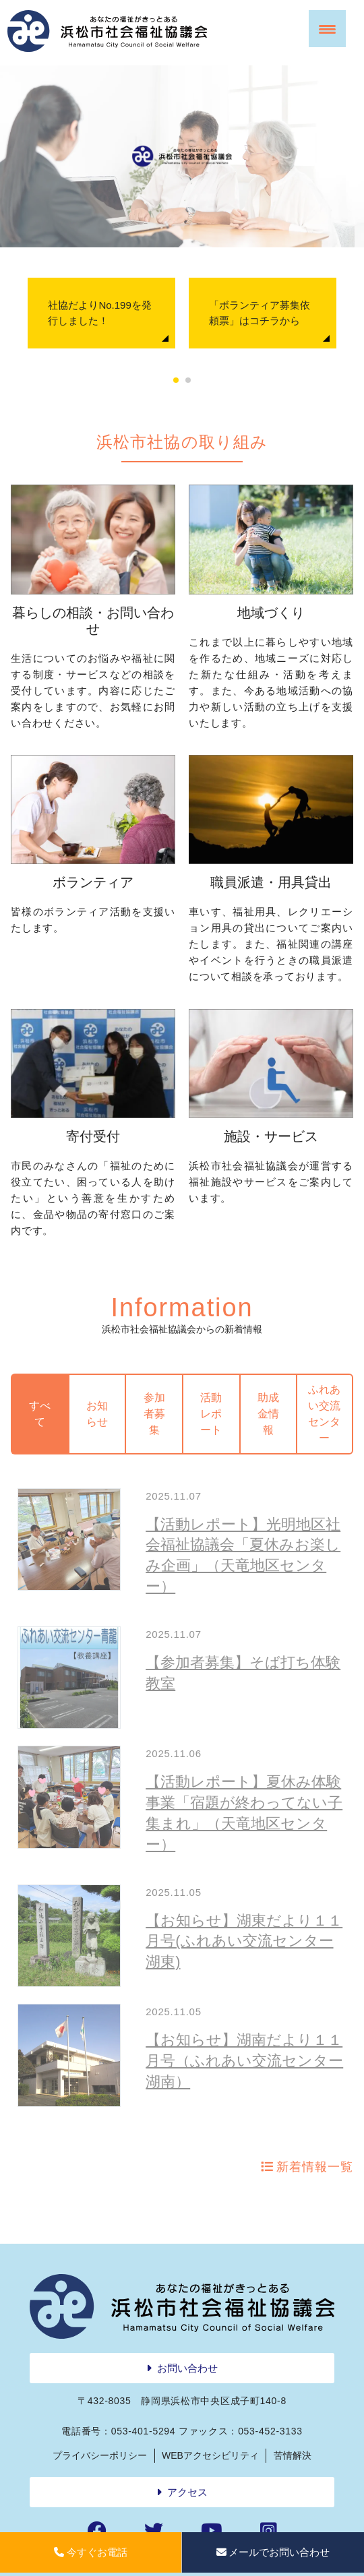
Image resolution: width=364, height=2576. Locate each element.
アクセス (187, 2492)
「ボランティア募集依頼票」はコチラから (259, 312)
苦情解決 (292, 2455)
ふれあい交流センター (324, 1414)
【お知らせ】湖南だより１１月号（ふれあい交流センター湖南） (244, 2060)
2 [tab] (188, 381)
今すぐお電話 (90, 2552)
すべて (40, 1414)
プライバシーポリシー (100, 2455)
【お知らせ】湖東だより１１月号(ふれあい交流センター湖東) (244, 1941)
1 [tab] (176, 381)
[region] (182, 156)
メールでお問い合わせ (273, 2552)
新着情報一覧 (314, 2167)
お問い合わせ (187, 2368)
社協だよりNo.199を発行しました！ (99, 312)
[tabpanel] (101, 313)
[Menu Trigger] (327, 28)
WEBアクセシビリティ (210, 2455)
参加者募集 (154, 1414)
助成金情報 (268, 1414)
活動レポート (211, 1414)
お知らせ (97, 1414)
